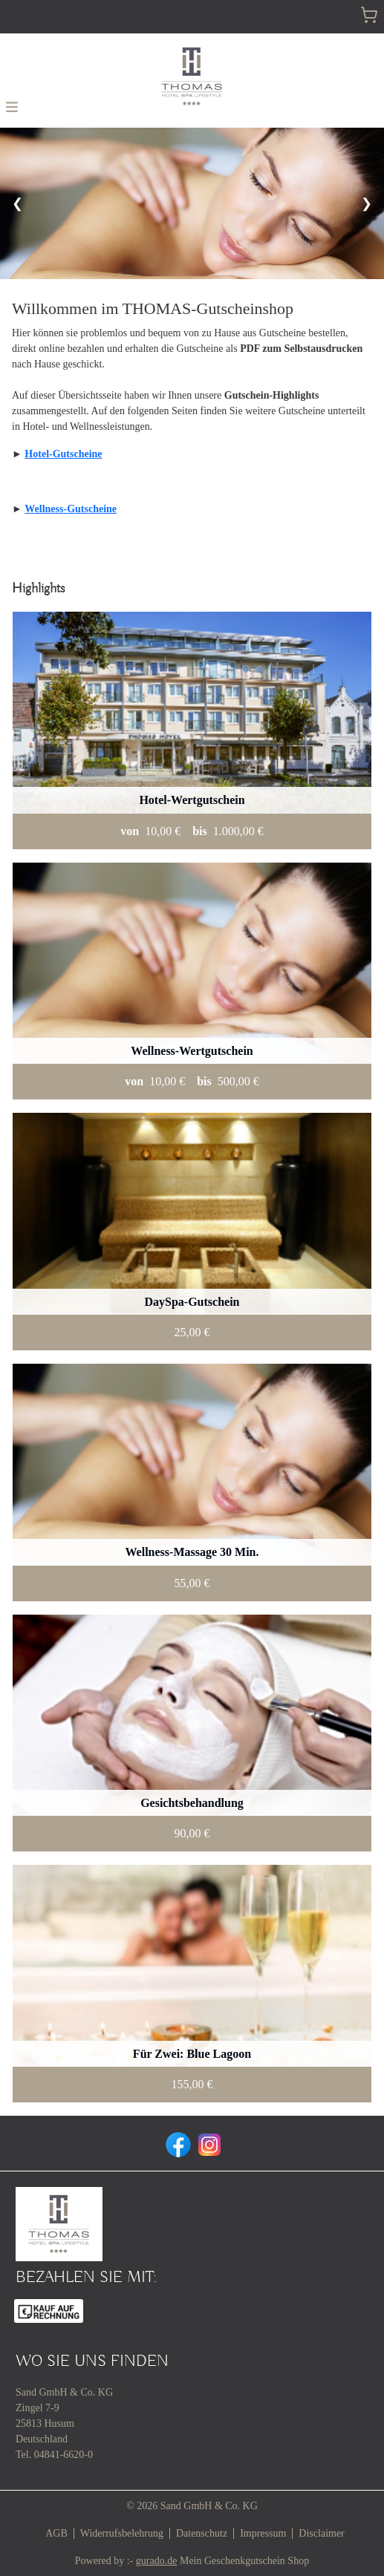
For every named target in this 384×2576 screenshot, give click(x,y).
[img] (192, 76)
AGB (56, 2533)
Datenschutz (201, 2533)
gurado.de (157, 2560)
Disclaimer (321, 2533)
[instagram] (208, 2143)
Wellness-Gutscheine (71, 508)
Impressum (263, 2533)
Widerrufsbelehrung (121, 2533)
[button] (12, 106)
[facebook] (177, 2143)
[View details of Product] (192, 730)
